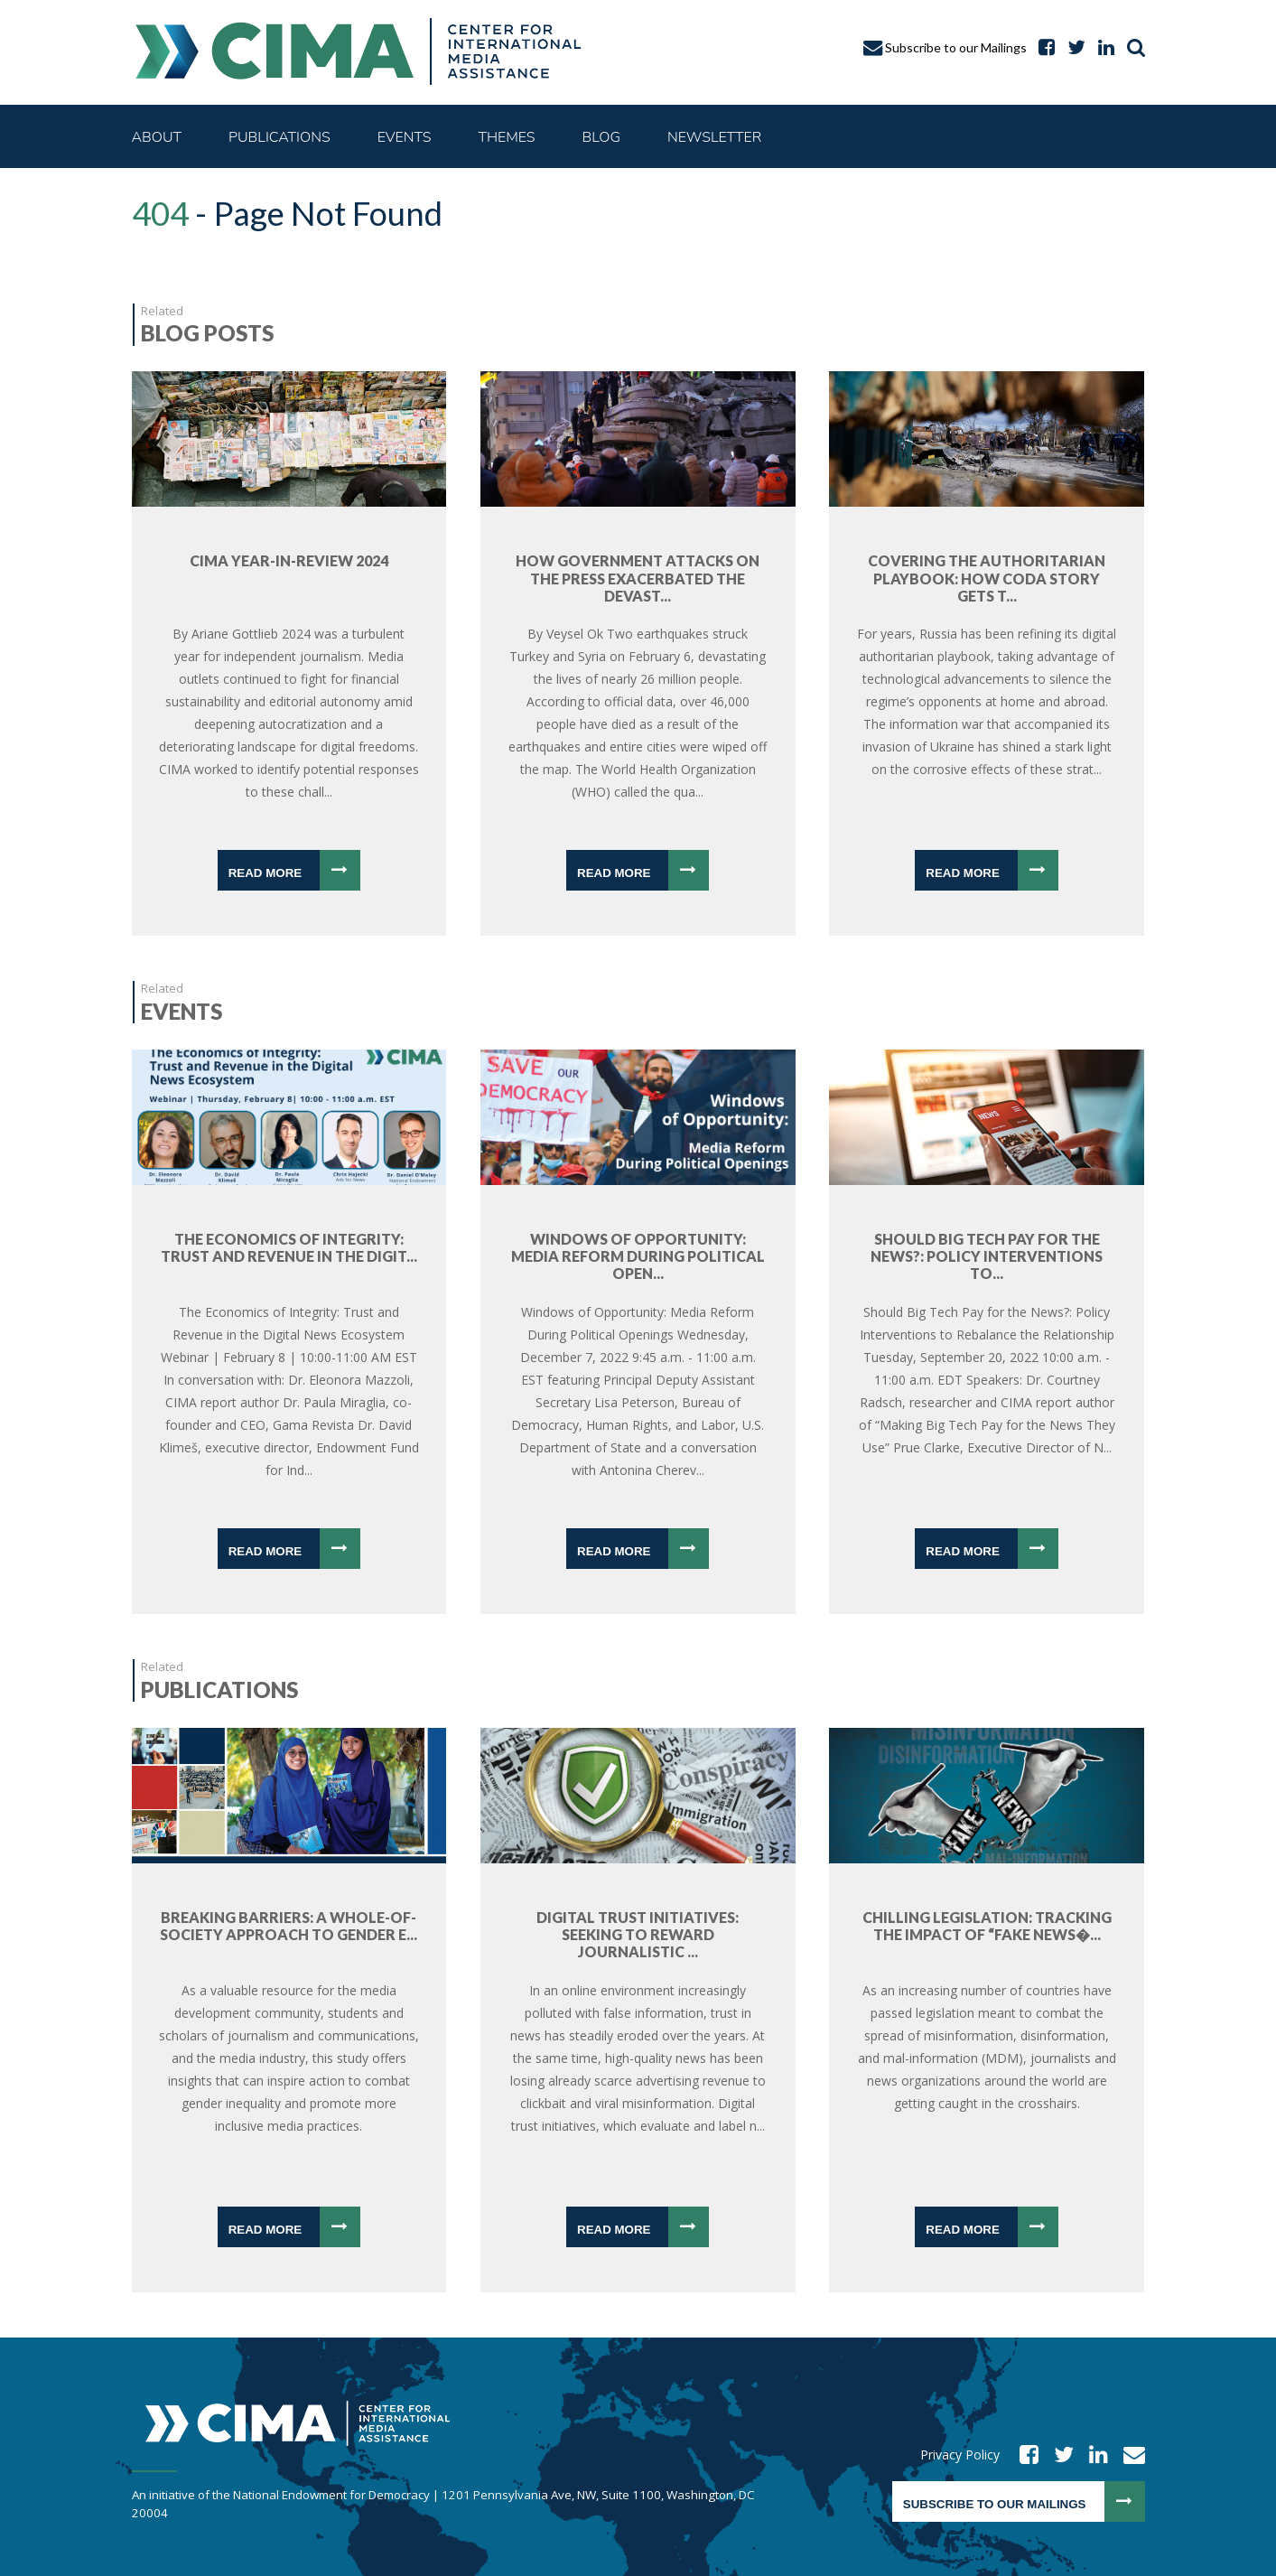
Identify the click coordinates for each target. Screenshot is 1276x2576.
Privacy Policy (960, 2454)
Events (404, 137)
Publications (279, 137)
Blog (601, 137)
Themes (506, 137)
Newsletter (714, 137)
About (157, 137)
